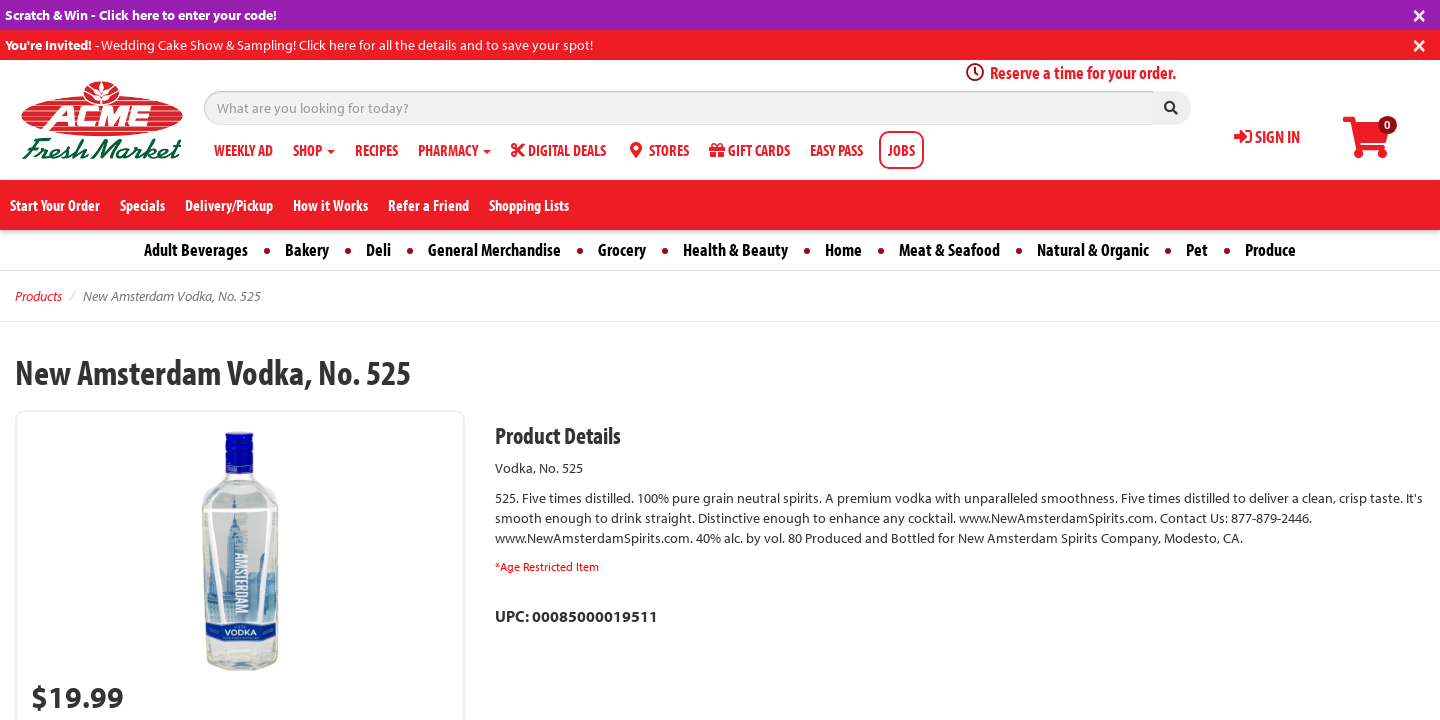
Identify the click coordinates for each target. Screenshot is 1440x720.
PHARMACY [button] (454, 150)
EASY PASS (836, 150)
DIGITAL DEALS (558, 150)
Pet (1197, 249)
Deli (378, 249)
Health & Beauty (735, 249)
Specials (142, 205)
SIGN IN (1267, 136)
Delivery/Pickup (229, 205)
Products (38, 296)
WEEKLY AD (243, 150)
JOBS (901, 150)
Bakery (307, 249)
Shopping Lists (529, 205)
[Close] (1419, 13)
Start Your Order (55, 205)
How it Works (330, 205)
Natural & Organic (1093, 249)
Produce (1270, 249)
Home (843, 249)
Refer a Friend (428, 205)
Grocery (622, 249)
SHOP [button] (314, 150)
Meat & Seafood (949, 249)
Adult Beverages (196, 249)
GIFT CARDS (749, 150)
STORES (657, 150)
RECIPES (376, 150)
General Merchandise (494, 249)
